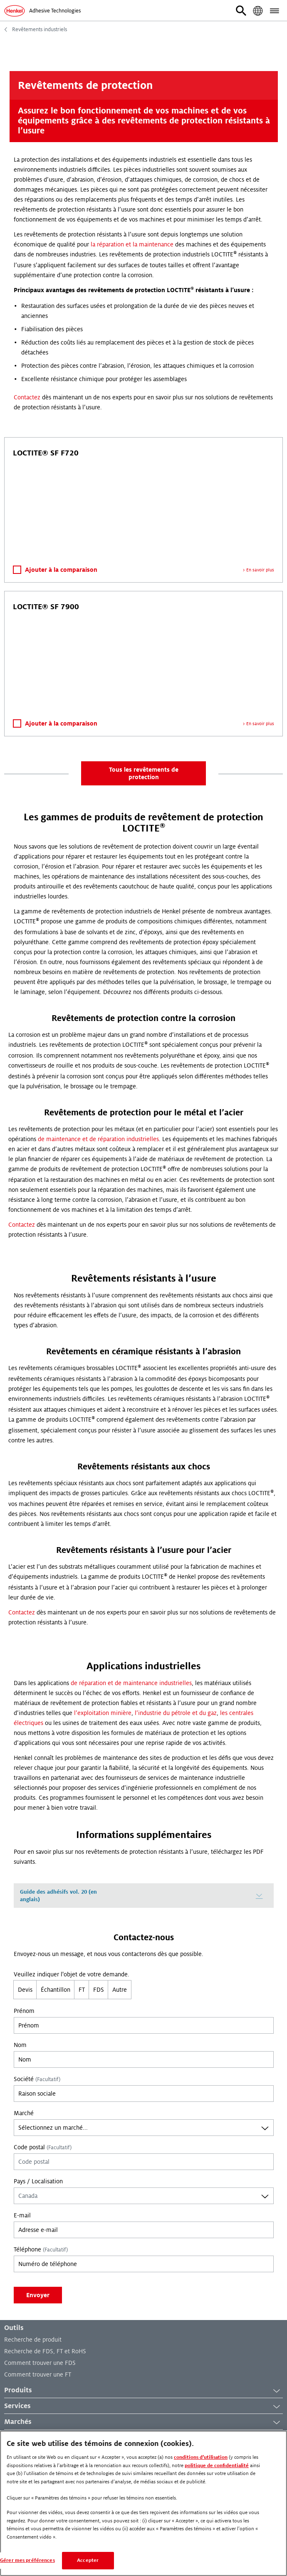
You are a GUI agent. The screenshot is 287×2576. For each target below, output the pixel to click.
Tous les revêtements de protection (143, 773)
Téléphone (41, 2249)
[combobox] (144, 2127)
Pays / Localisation (38, 2181)
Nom (20, 2045)
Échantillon (55, 1989)
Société (37, 2079)
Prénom (24, 2011)
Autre (119, 1989)
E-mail (22, 2215)
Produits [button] (143, 2390)
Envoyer (37, 2295)
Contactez (27, 397)
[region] (143, 2503)
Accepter (88, 2560)
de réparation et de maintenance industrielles (131, 1683)
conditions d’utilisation (201, 2457)
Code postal (43, 2147)
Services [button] (143, 2406)
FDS (98, 1989)
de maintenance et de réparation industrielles (98, 1139)
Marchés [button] (143, 2422)
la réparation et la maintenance (132, 244)
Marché (24, 2113)
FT (82, 1989)
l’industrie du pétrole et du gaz (176, 1713)
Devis (25, 1989)
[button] (241, 10)
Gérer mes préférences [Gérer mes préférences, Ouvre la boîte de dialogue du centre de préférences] (27, 2560)
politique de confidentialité (217, 2465)
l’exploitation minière (102, 1713)
